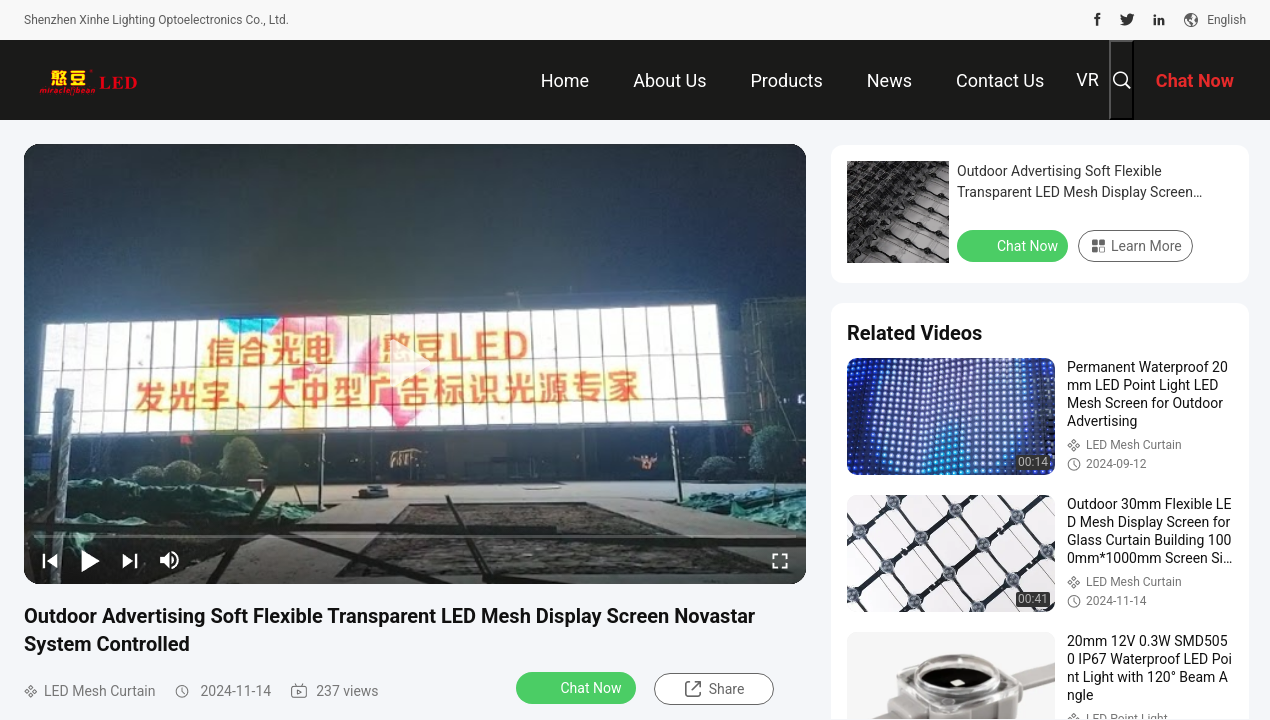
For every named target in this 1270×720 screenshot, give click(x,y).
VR (1087, 79)
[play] (415, 364)
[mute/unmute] (170, 560)
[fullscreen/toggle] (780, 560)
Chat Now (578, 687)
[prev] (50, 560)
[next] (130, 560)
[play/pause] (90, 560)
